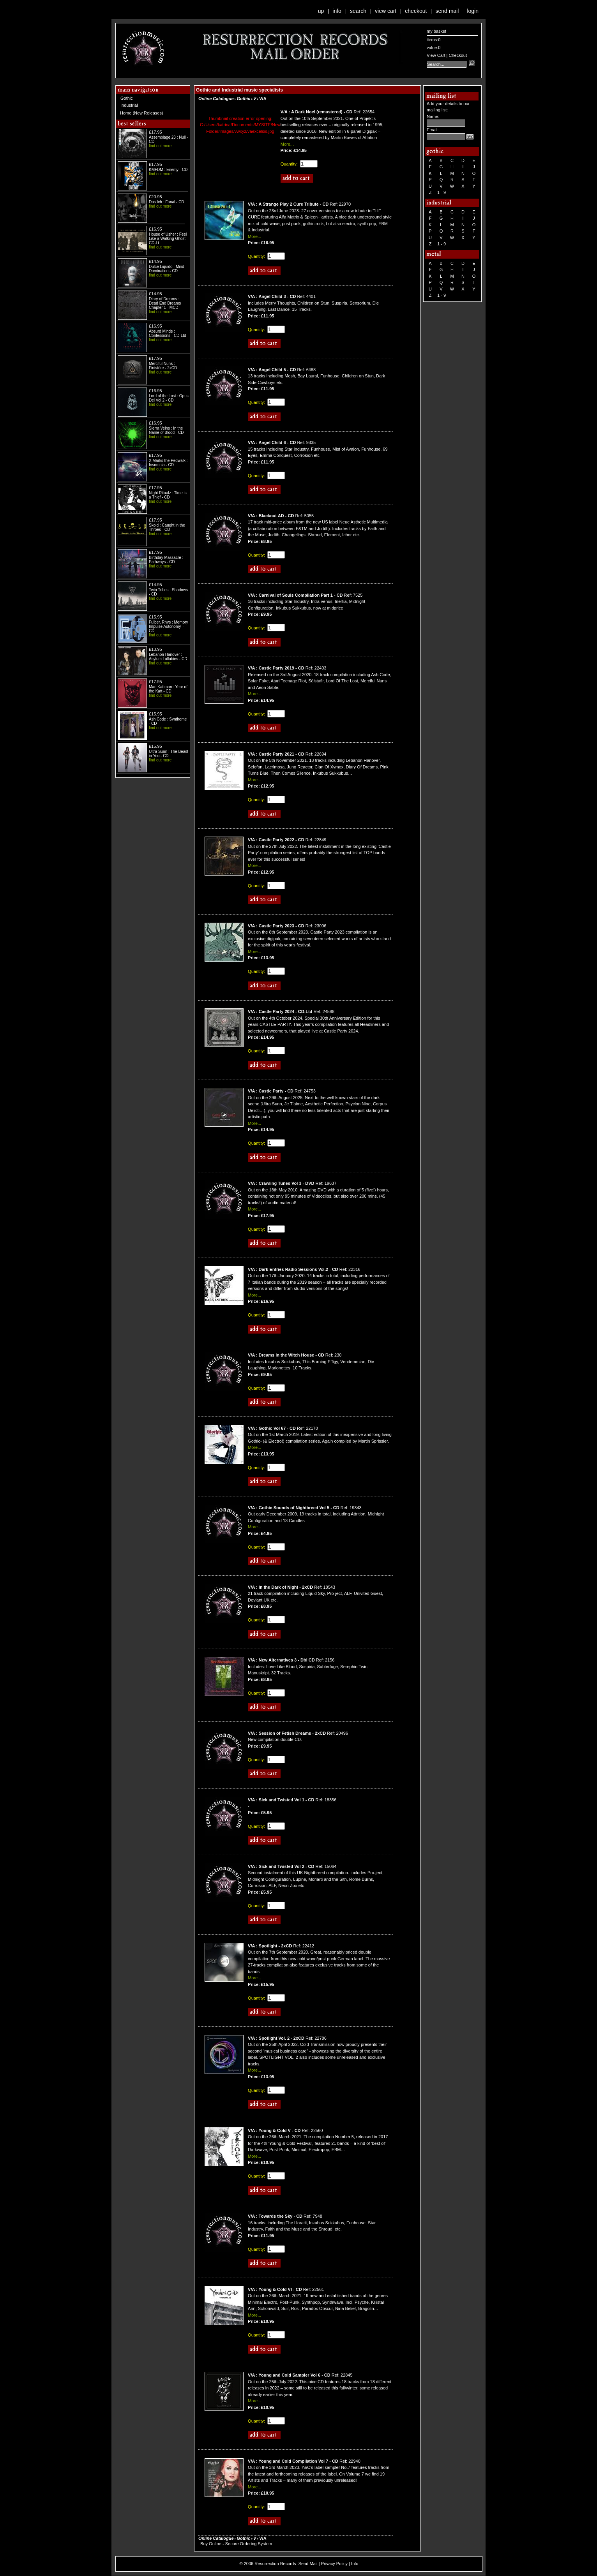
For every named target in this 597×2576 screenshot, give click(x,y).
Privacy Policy (334, 2563)
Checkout (416, 11)
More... (287, 144)
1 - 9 (441, 192)
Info (336, 11)
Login (473, 11)
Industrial (129, 105)
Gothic (126, 98)
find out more (160, 146)
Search (358, 11)
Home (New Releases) (141, 113)
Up (321, 11)
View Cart (385, 11)
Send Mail (447, 11)
